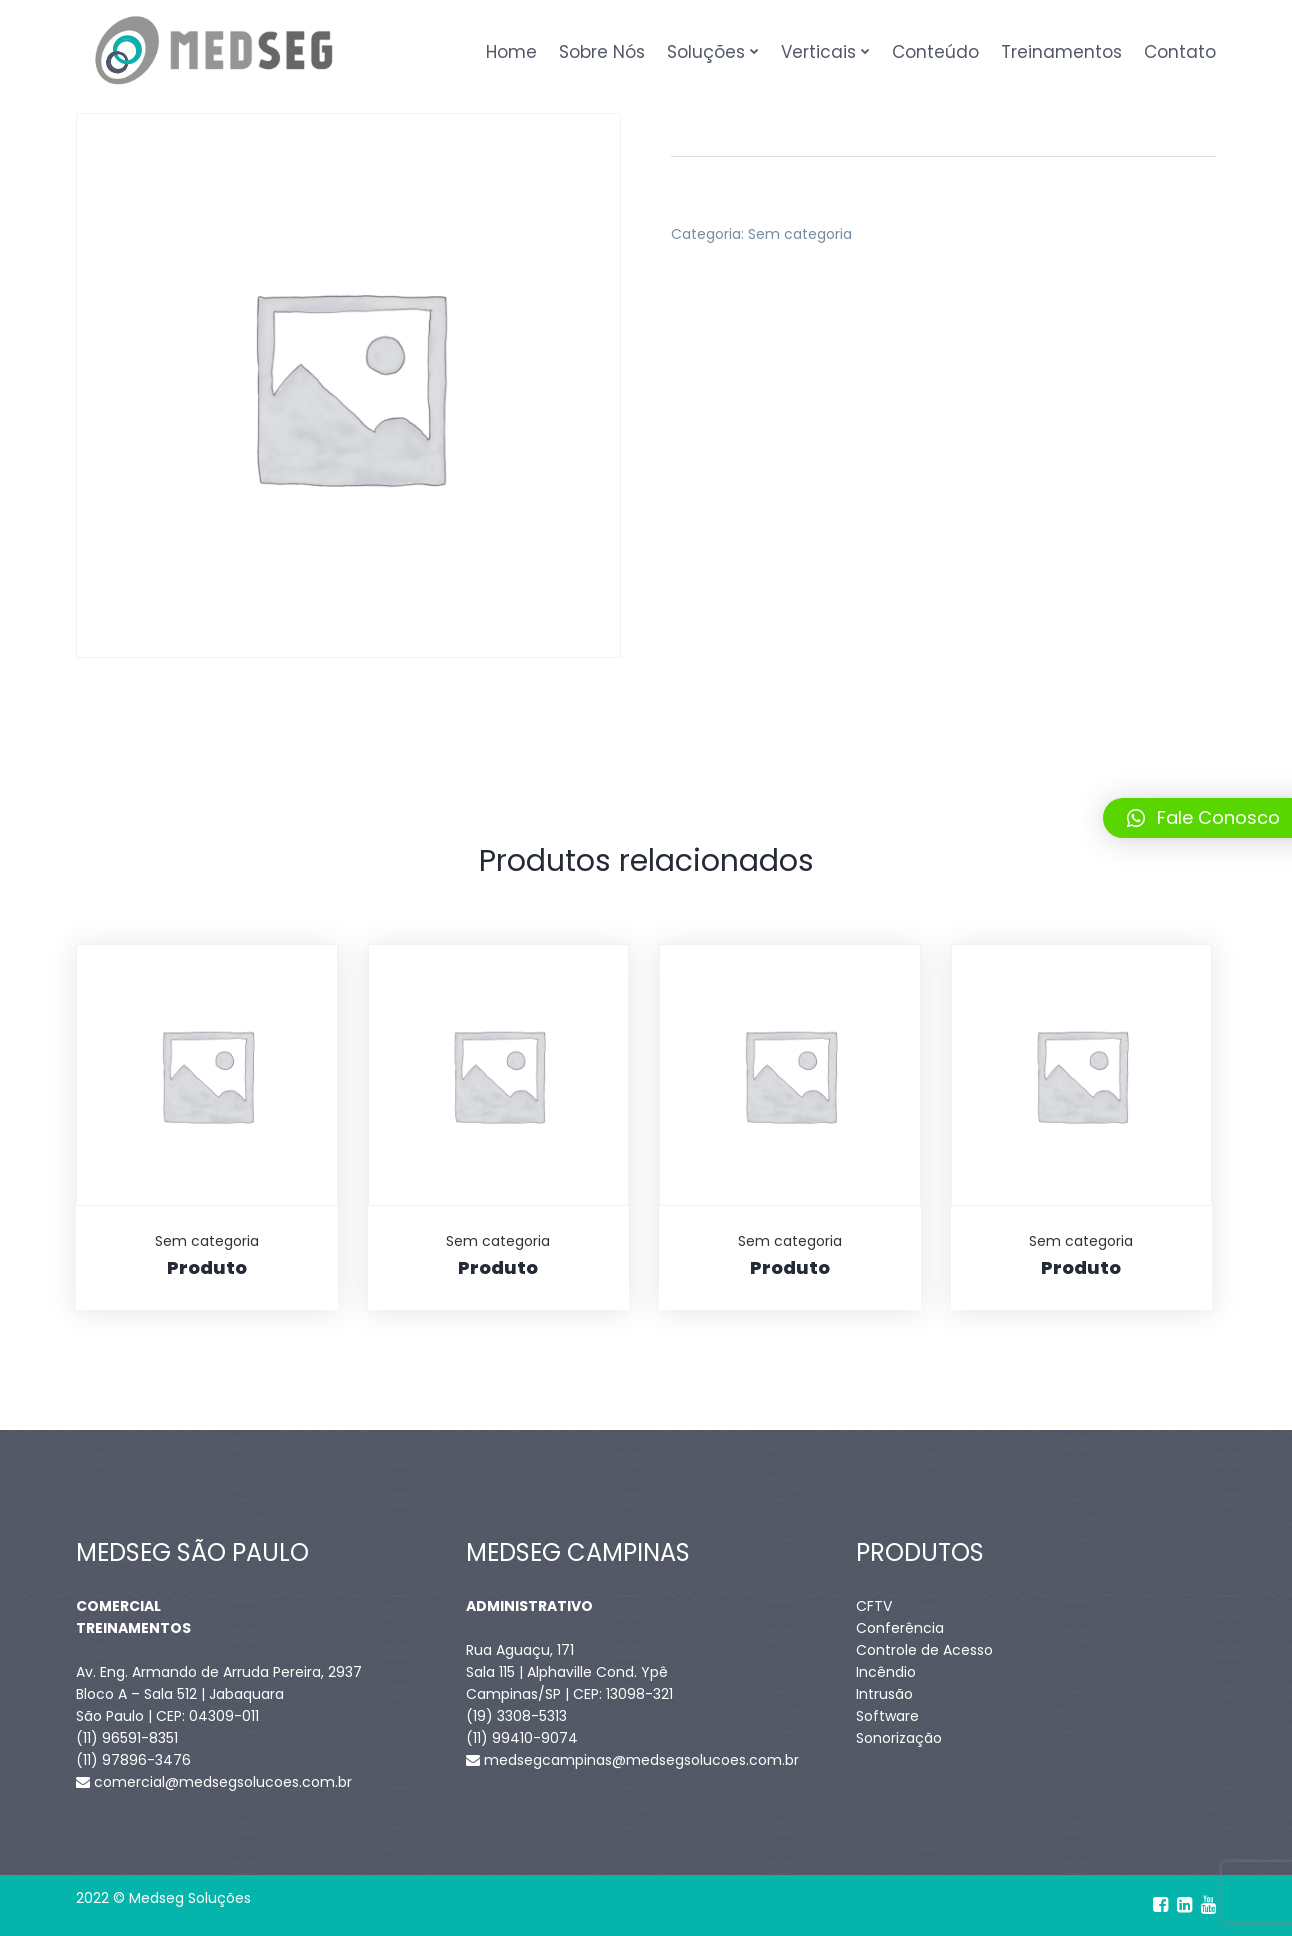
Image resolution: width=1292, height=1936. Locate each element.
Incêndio (886, 1672)
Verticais (818, 52)
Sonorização (899, 1738)
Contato (1180, 52)
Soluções (706, 52)
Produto (207, 1267)
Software (887, 1716)
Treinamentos (1061, 52)
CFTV (874, 1606)
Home (511, 52)
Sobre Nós (602, 52)
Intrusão (884, 1694)
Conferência (900, 1628)
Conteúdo (935, 52)
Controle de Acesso (924, 1650)
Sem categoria (800, 234)
